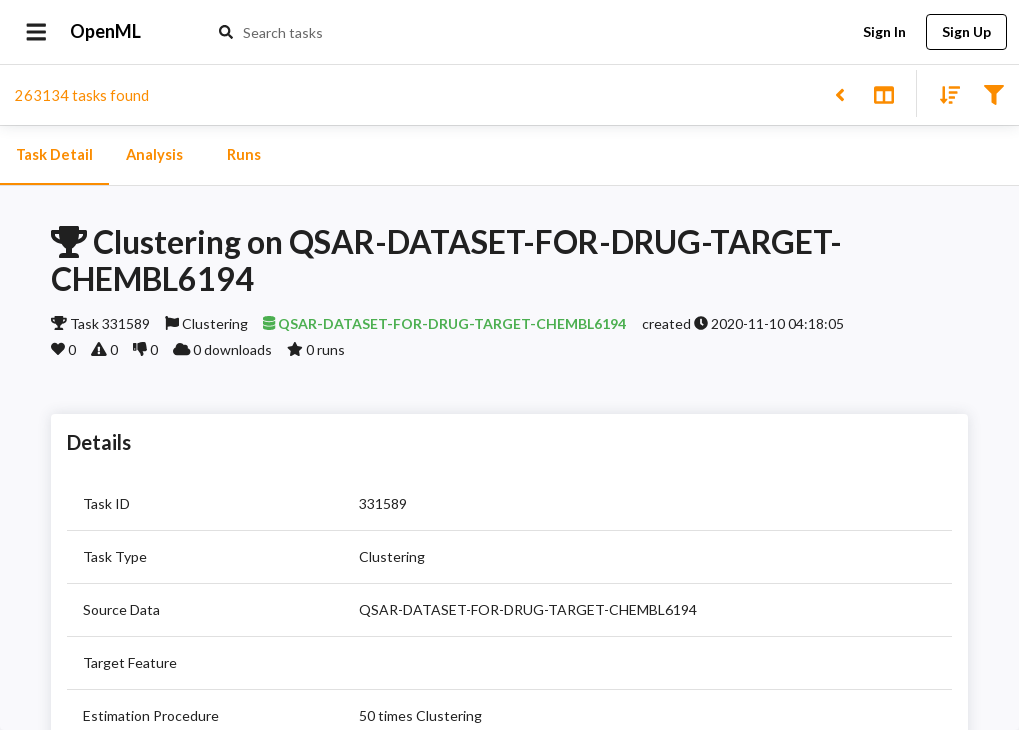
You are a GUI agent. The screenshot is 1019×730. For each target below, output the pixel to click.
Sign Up (966, 32)
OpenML (106, 32)
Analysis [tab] (154, 155)
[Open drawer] (36, 32)
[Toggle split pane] (883, 93)
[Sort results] (944, 93)
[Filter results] (993, 93)
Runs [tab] (244, 155)
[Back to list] (839, 93)
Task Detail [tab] (54, 155)
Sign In (884, 32)
